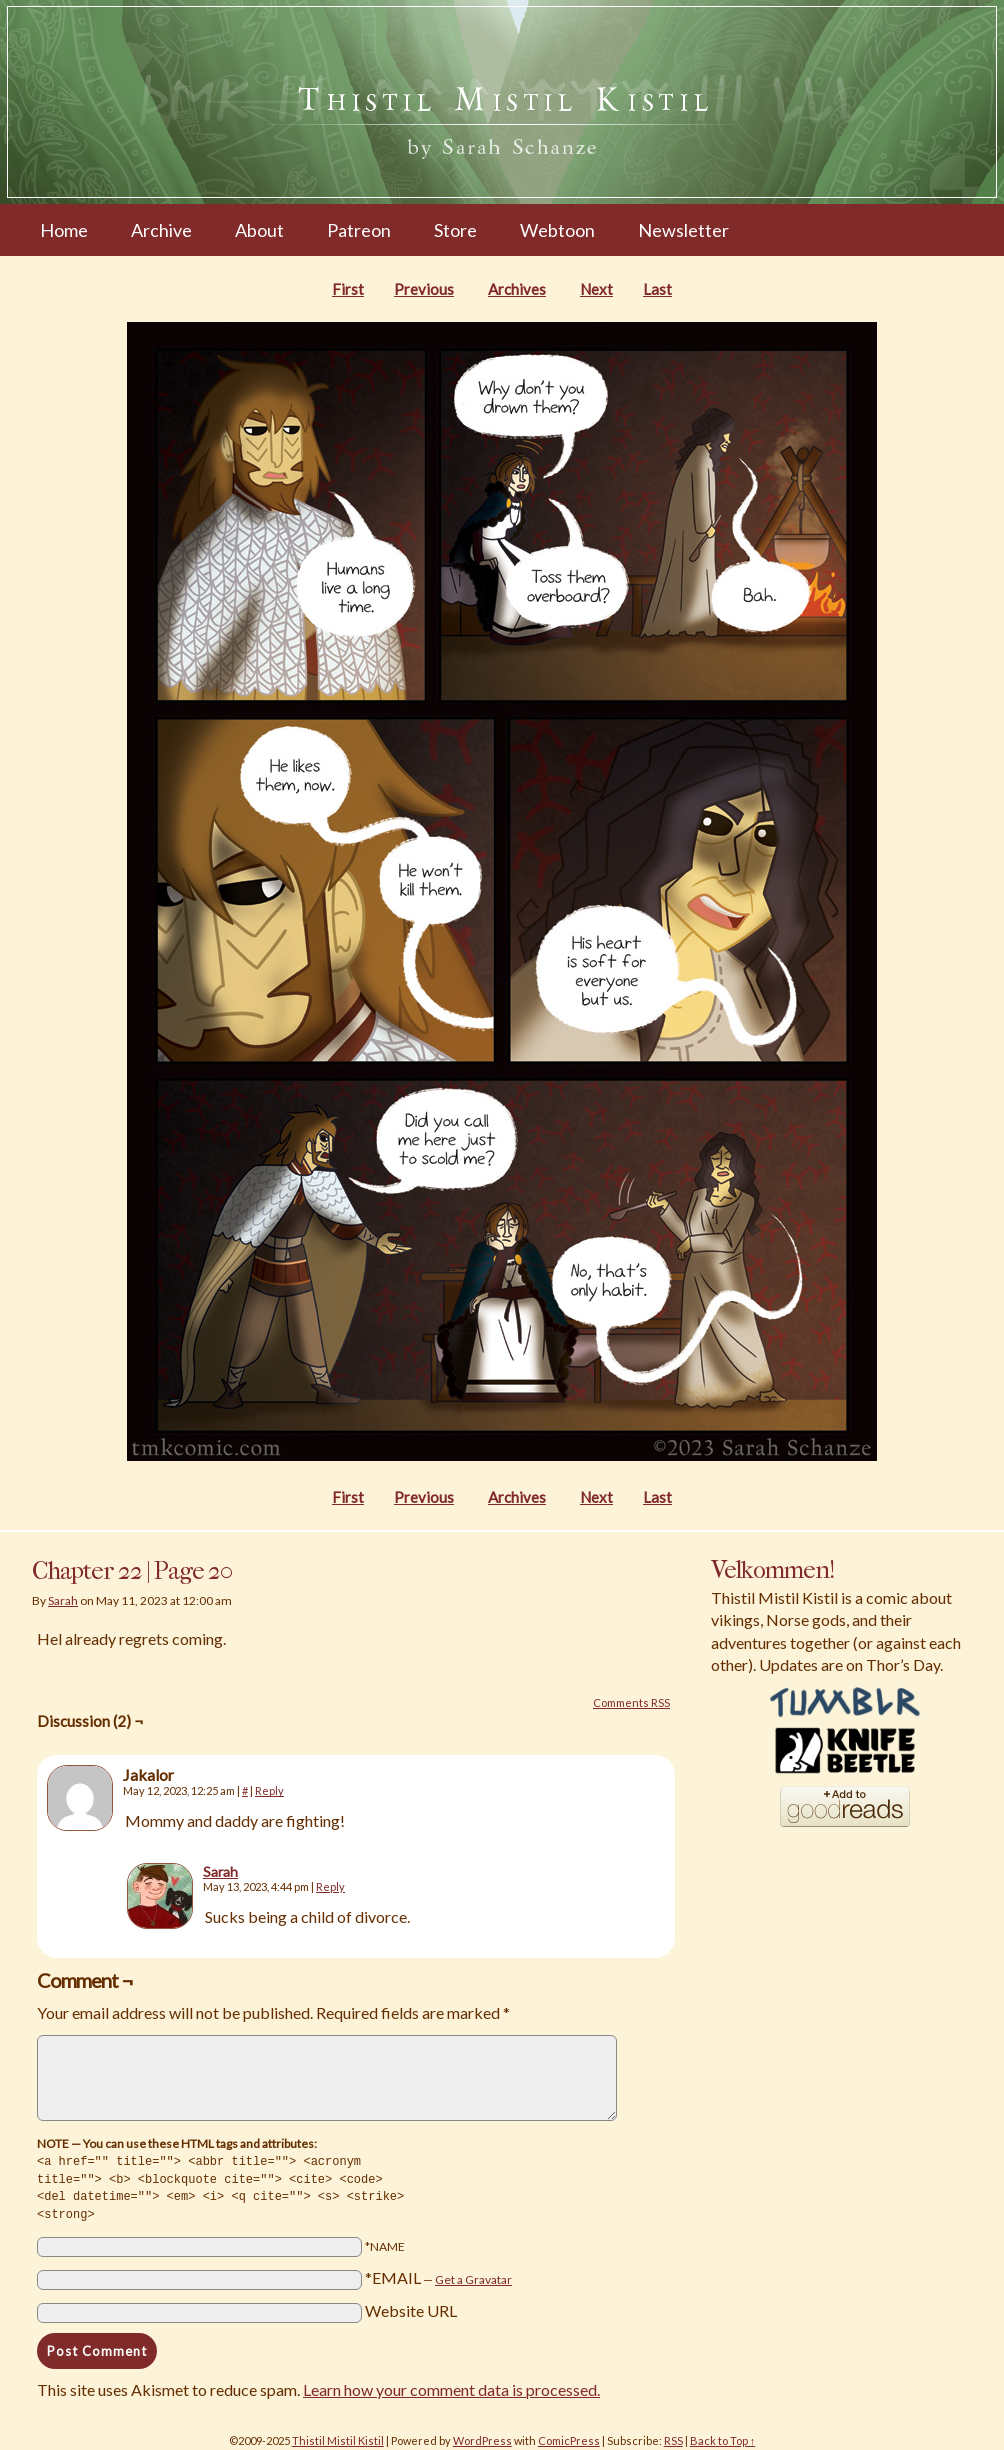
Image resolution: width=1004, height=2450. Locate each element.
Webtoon (557, 230)
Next (596, 289)
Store (455, 230)
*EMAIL (438, 2273)
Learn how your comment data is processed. (451, 2385)
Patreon (359, 230)
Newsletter (683, 230)
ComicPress (569, 2436)
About (259, 230)
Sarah (63, 1600)
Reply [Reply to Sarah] (330, 1886)
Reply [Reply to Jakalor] (269, 1790)
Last (657, 289)
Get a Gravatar (473, 2275)
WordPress (482, 2436)
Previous (424, 289)
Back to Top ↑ (723, 2436)
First (348, 289)
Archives (517, 289)
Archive (161, 230)
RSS (673, 2436)
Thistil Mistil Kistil (338, 2436)
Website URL (411, 2306)
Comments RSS (631, 1702)
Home (64, 230)
